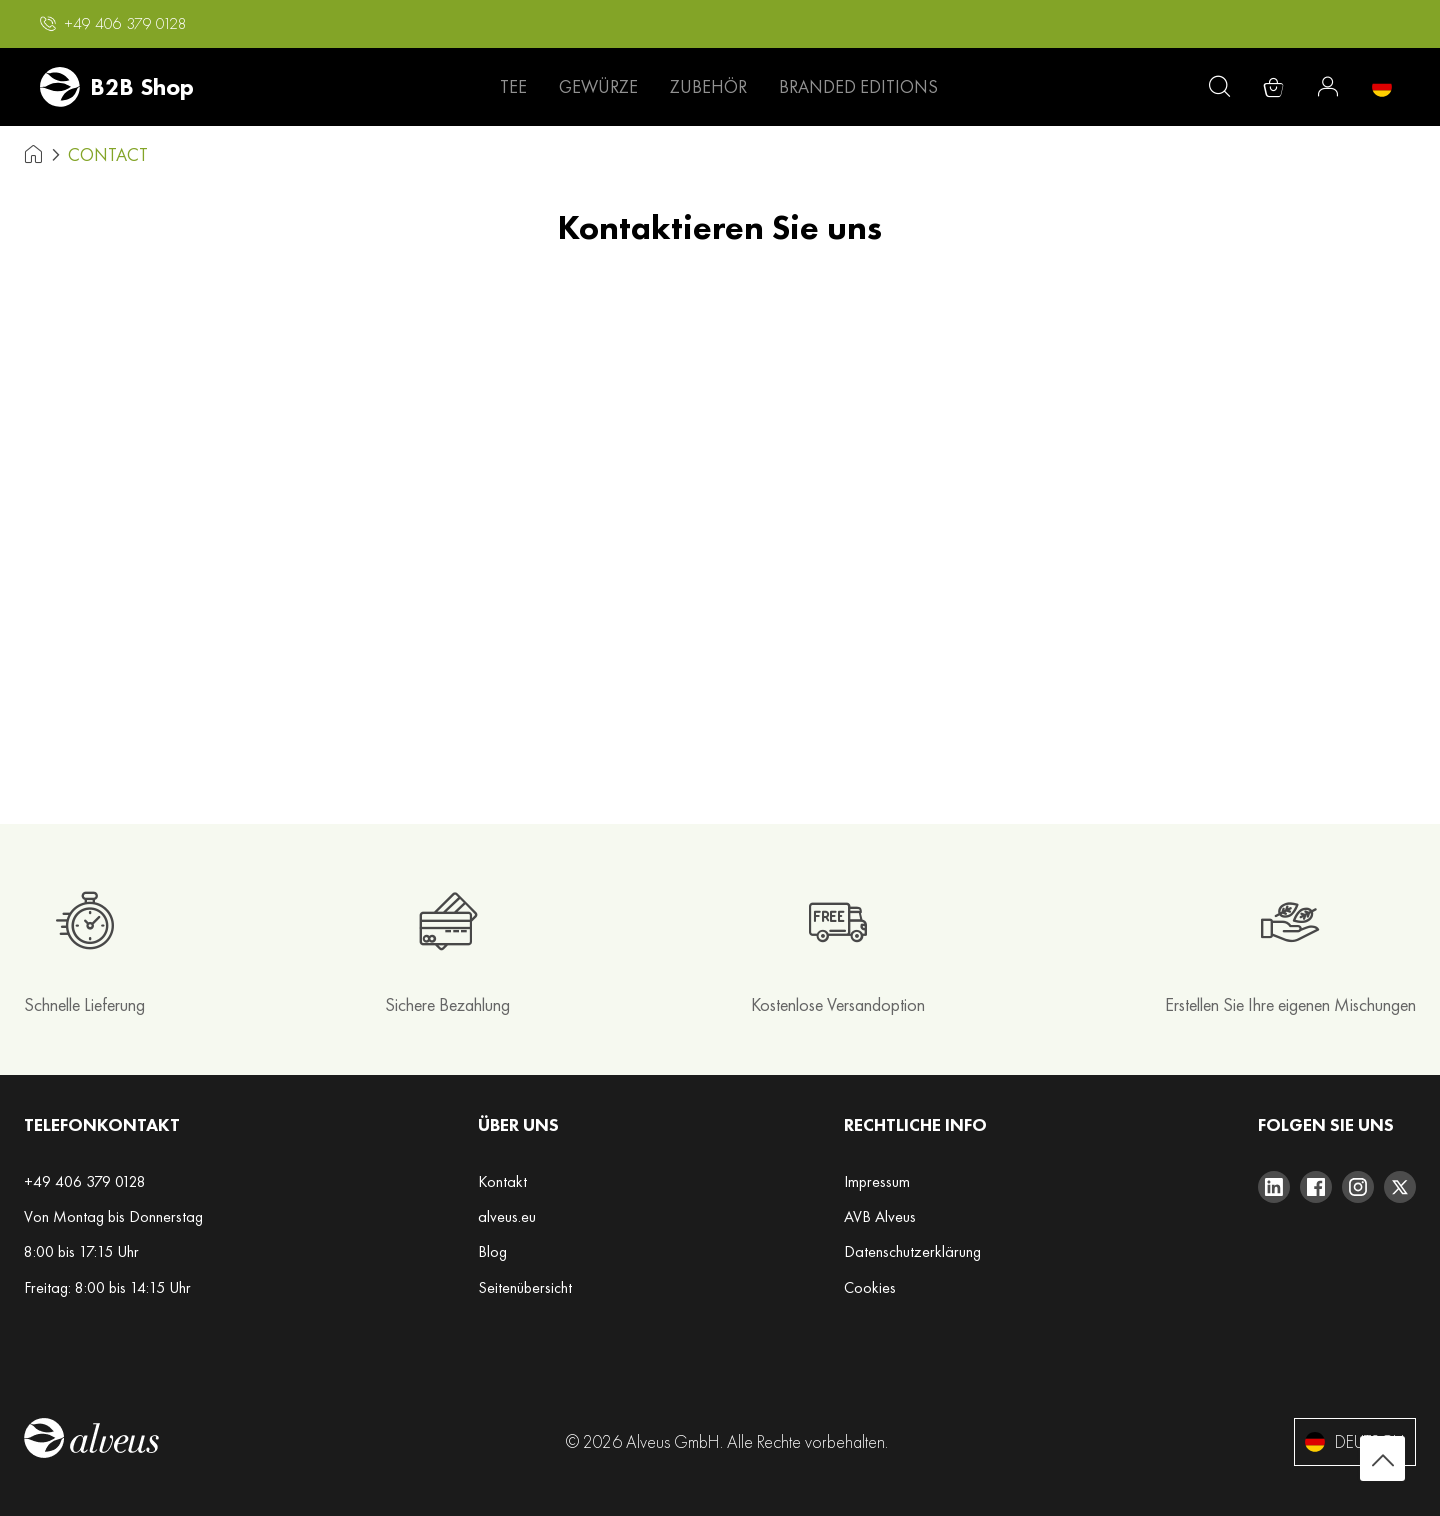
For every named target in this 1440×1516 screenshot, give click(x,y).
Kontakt (502, 1181)
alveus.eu (507, 1216)
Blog (492, 1251)
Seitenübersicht (525, 1287)
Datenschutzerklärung (912, 1251)
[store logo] (117, 87)
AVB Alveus (880, 1216)
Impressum (877, 1181)
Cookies (870, 1287)
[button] (113, 24)
